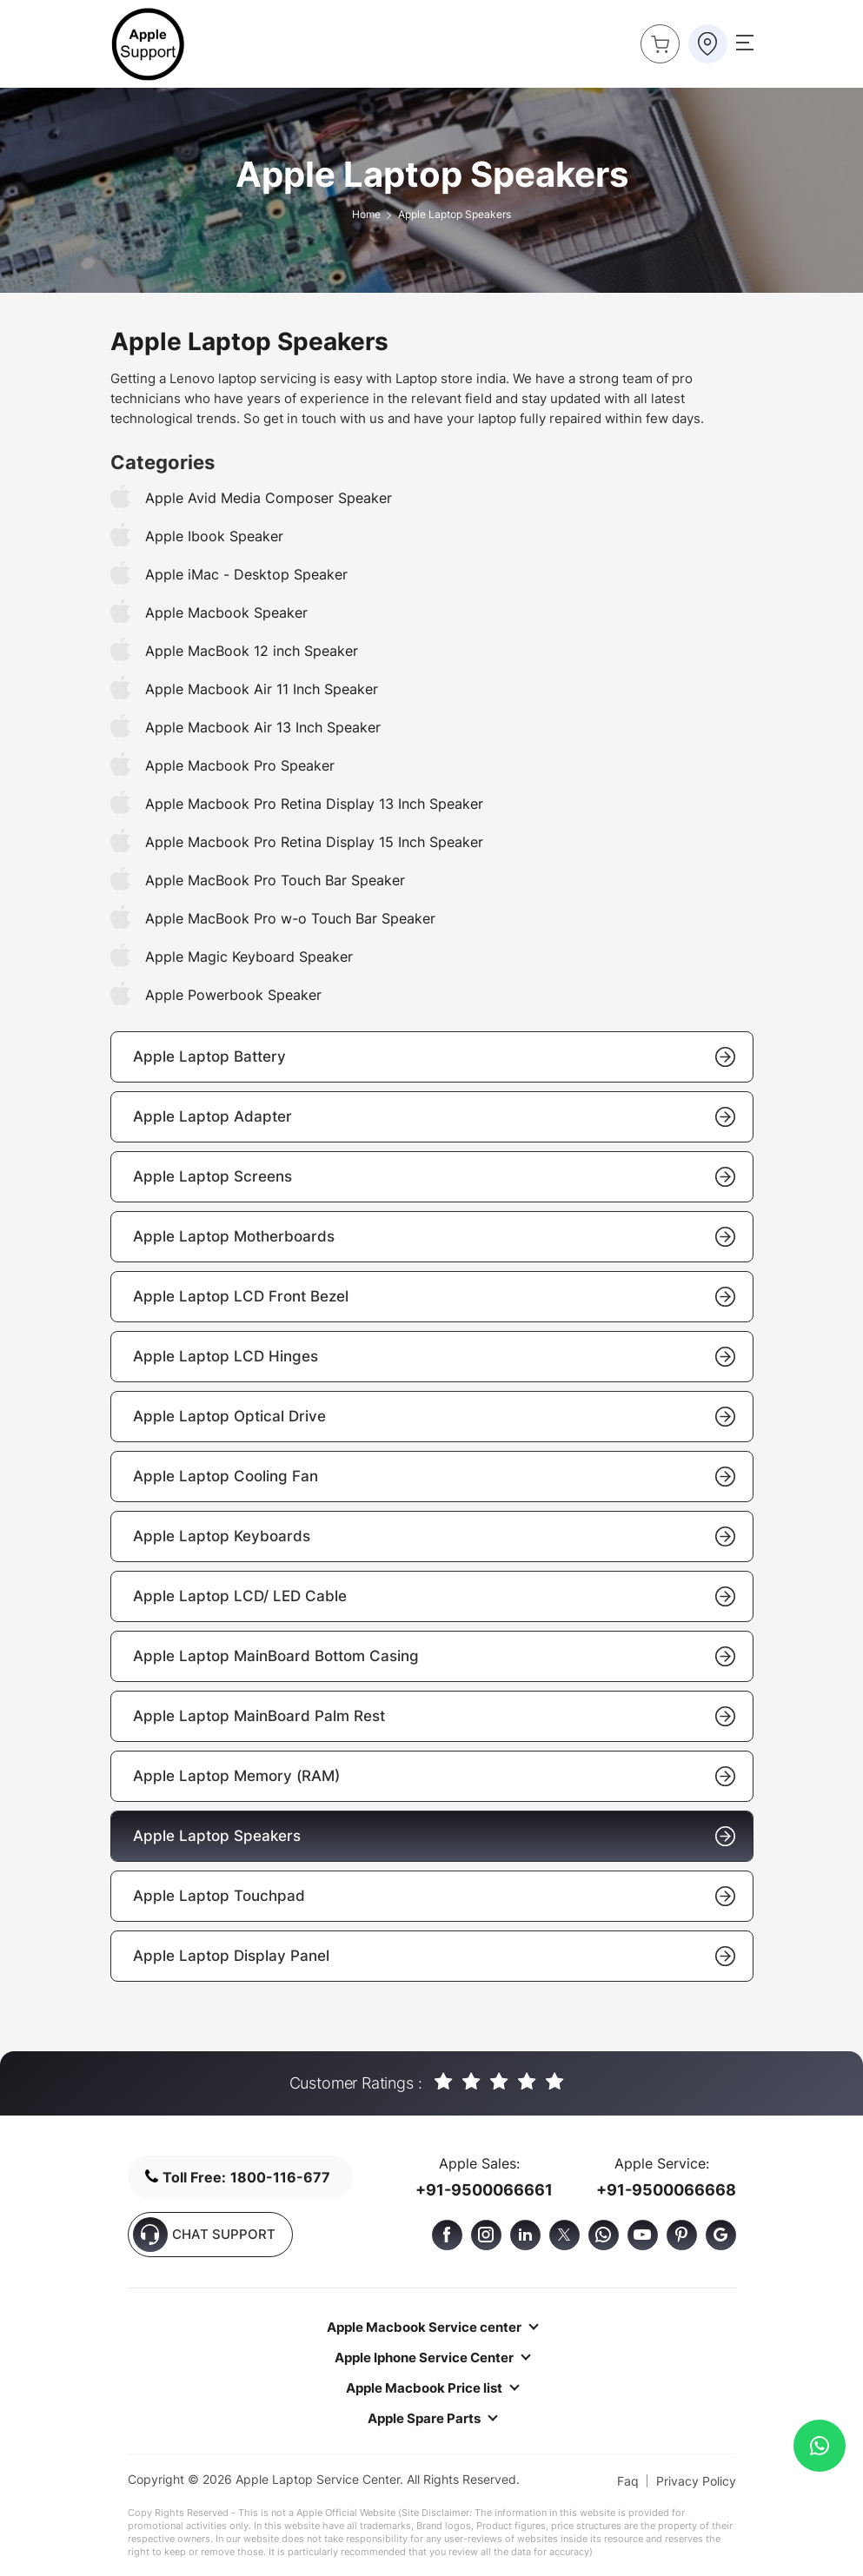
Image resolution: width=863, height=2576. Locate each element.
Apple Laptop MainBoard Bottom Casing (434, 1656)
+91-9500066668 (666, 2190)
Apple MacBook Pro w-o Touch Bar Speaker (290, 918)
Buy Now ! (655, 39)
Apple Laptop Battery (434, 1057)
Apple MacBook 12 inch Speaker (251, 650)
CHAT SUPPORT (204, 2234)
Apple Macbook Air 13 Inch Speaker (263, 727)
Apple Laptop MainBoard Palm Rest (434, 1716)
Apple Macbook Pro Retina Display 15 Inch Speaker (314, 842)
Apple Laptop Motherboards (434, 1237)
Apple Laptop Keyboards (434, 1536)
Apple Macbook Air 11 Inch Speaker (261, 689)
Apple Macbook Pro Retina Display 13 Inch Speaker (314, 803)
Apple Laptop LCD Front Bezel (434, 1297)
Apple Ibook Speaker (214, 536)
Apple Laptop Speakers (434, 1836)
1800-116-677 (280, 2177)
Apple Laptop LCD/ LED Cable (434, 1596)
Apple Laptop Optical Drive (434, 1417)
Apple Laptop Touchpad (434, 1896)
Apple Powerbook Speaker (233, 994)
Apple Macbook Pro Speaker (240, 765)
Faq (628, 2480)
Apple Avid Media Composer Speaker (268, 498)
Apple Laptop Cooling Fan (434, 1477)
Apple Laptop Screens (434, 1177)
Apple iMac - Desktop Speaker (246, 574)
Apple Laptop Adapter (434, 1117)
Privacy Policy (696, 2480)
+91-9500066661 (484, 2190)
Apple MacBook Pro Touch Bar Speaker (275, 880)
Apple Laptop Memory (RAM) (434, 1776)
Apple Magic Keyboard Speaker (249, 956)
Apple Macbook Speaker (226, 612)
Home (366, 214)
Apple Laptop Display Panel (434, 1956)
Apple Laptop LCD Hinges (434, 1357)
